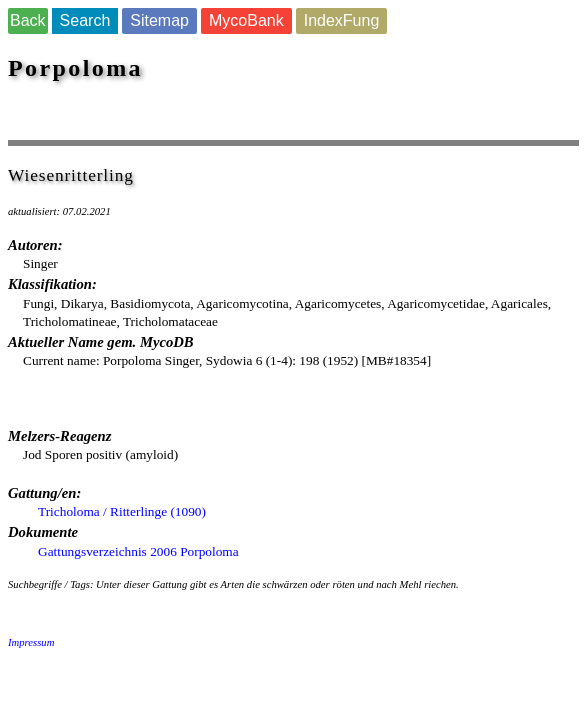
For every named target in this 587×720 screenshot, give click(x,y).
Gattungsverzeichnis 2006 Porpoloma (138, 551)
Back (28, 20)
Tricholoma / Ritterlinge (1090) (122, 511)
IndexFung (342, 20)
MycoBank (246, 20)
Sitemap (159, 20)
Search (85, 20)
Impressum (31, 642)
